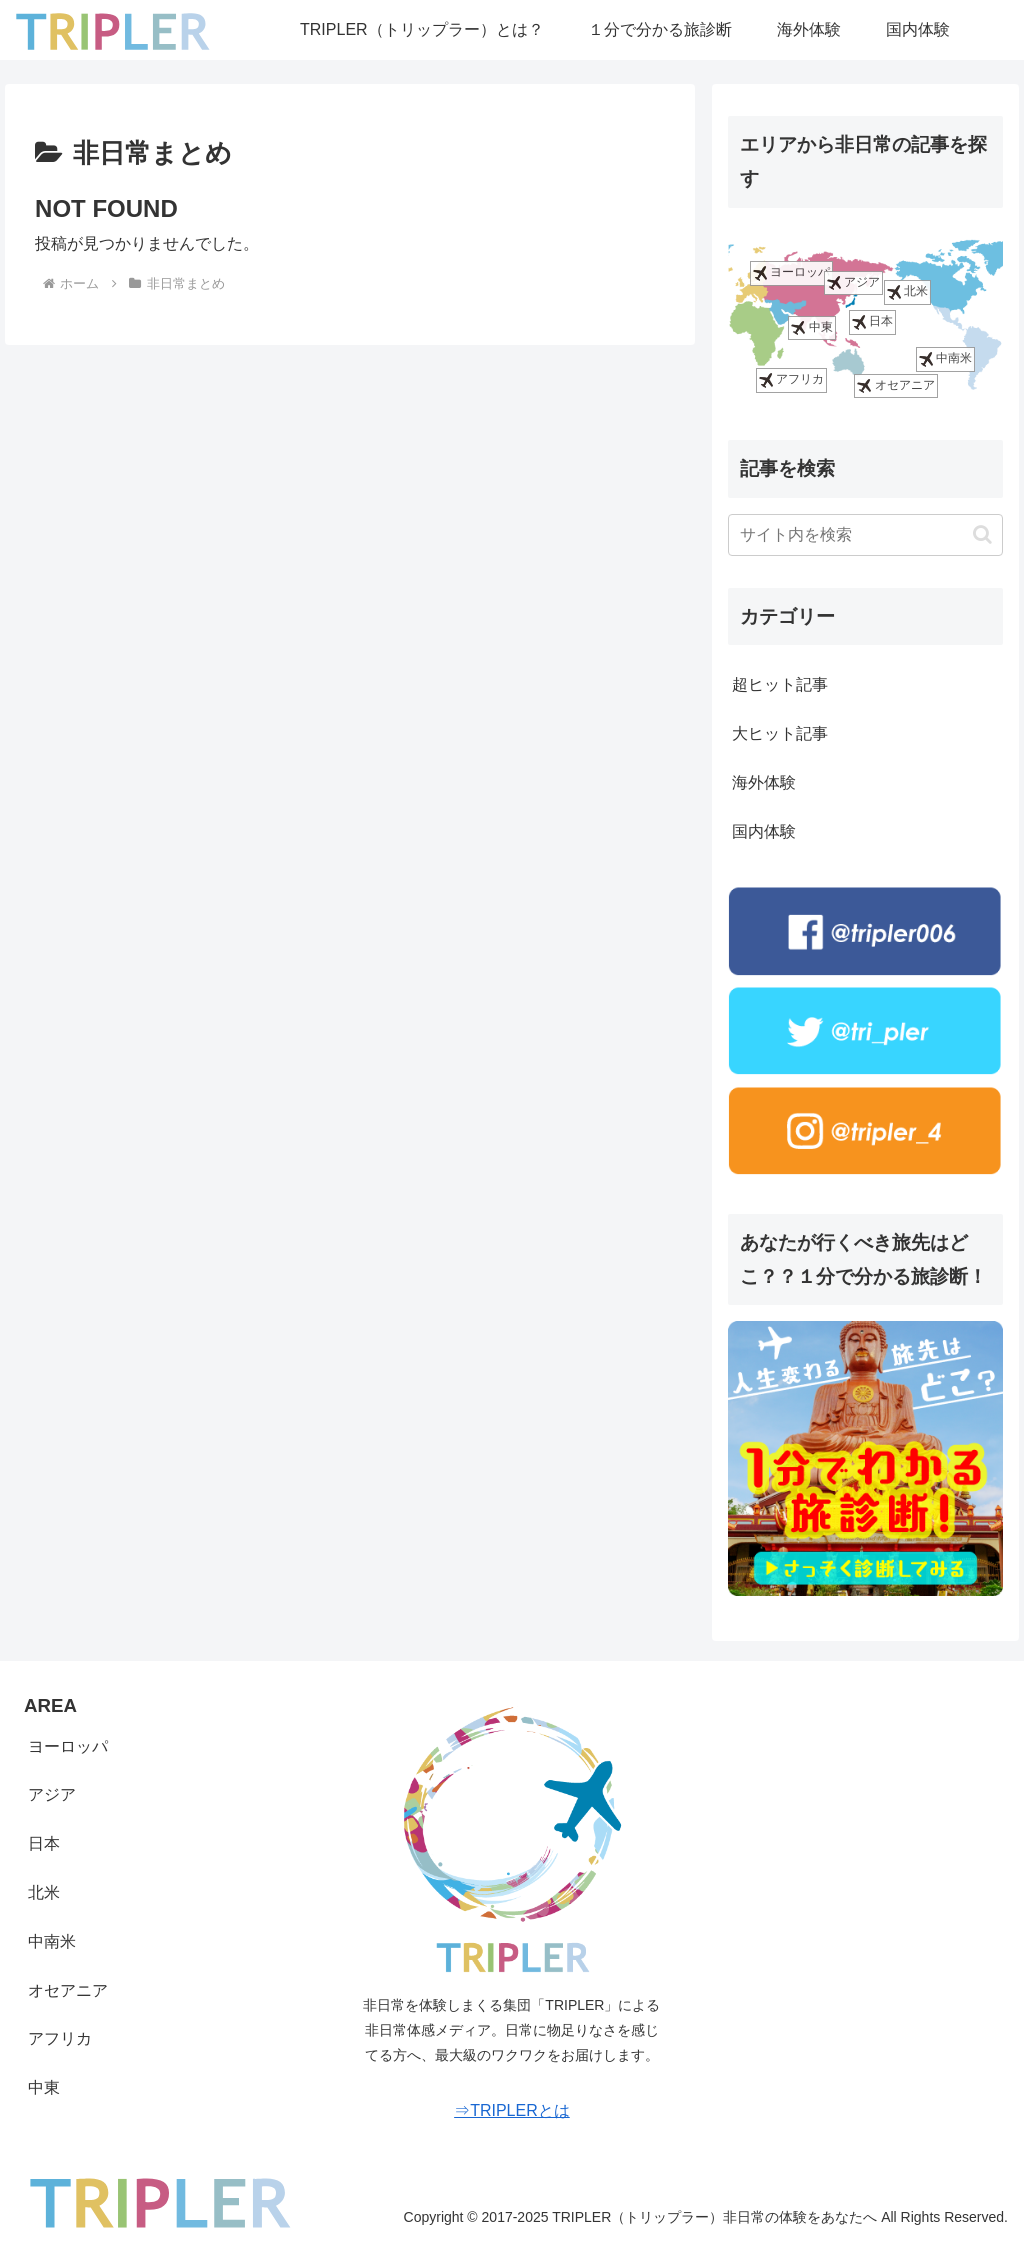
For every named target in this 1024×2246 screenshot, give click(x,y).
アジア (853, 282)
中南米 (945, 359)
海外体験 (764, 782)
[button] (982, 534)
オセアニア (895, 385)
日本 (872, 321)
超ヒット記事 (780, 684)
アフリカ (791, 380)
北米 (907, 291)
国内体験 (764, 831)
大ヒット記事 (780, 733)
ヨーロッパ (791, 273)
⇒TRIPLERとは (512, 2110)
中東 (811, 327)
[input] (865, 535)
